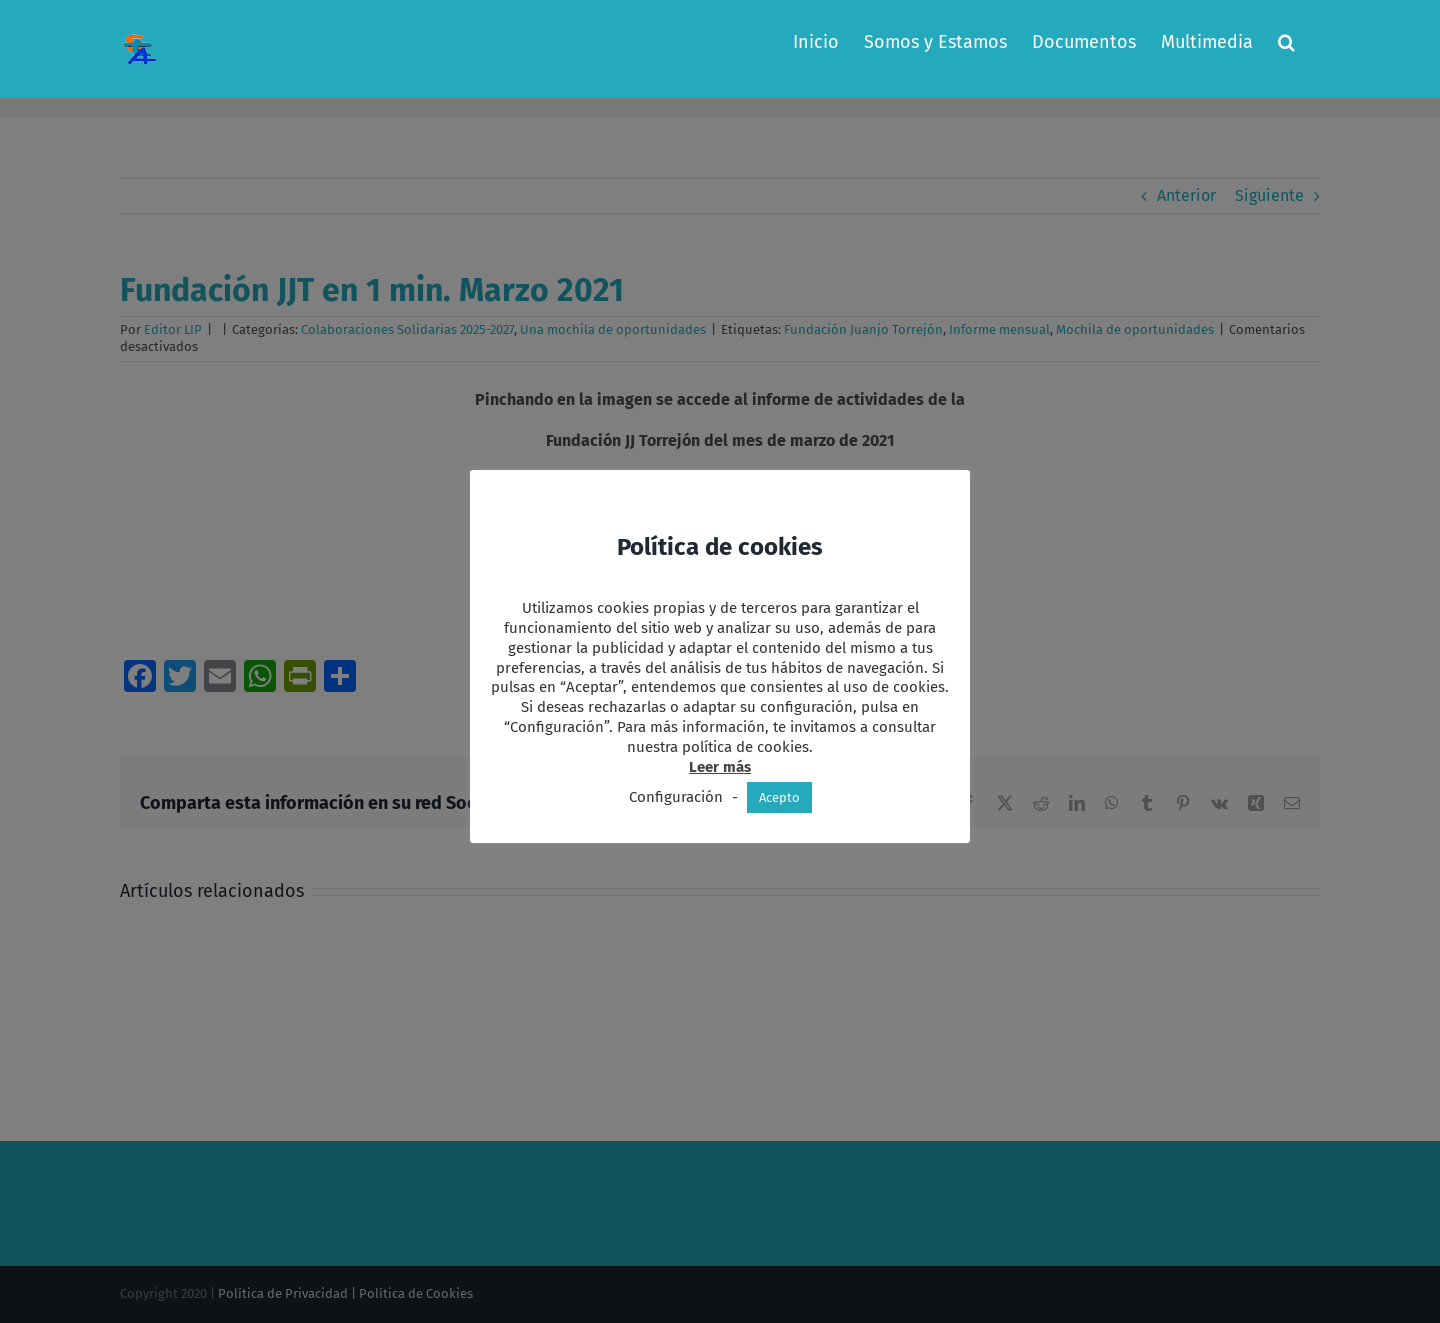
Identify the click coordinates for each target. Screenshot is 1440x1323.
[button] (1286, 42)
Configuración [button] (676, 797)
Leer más (720, 767)
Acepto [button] (779, 797)
